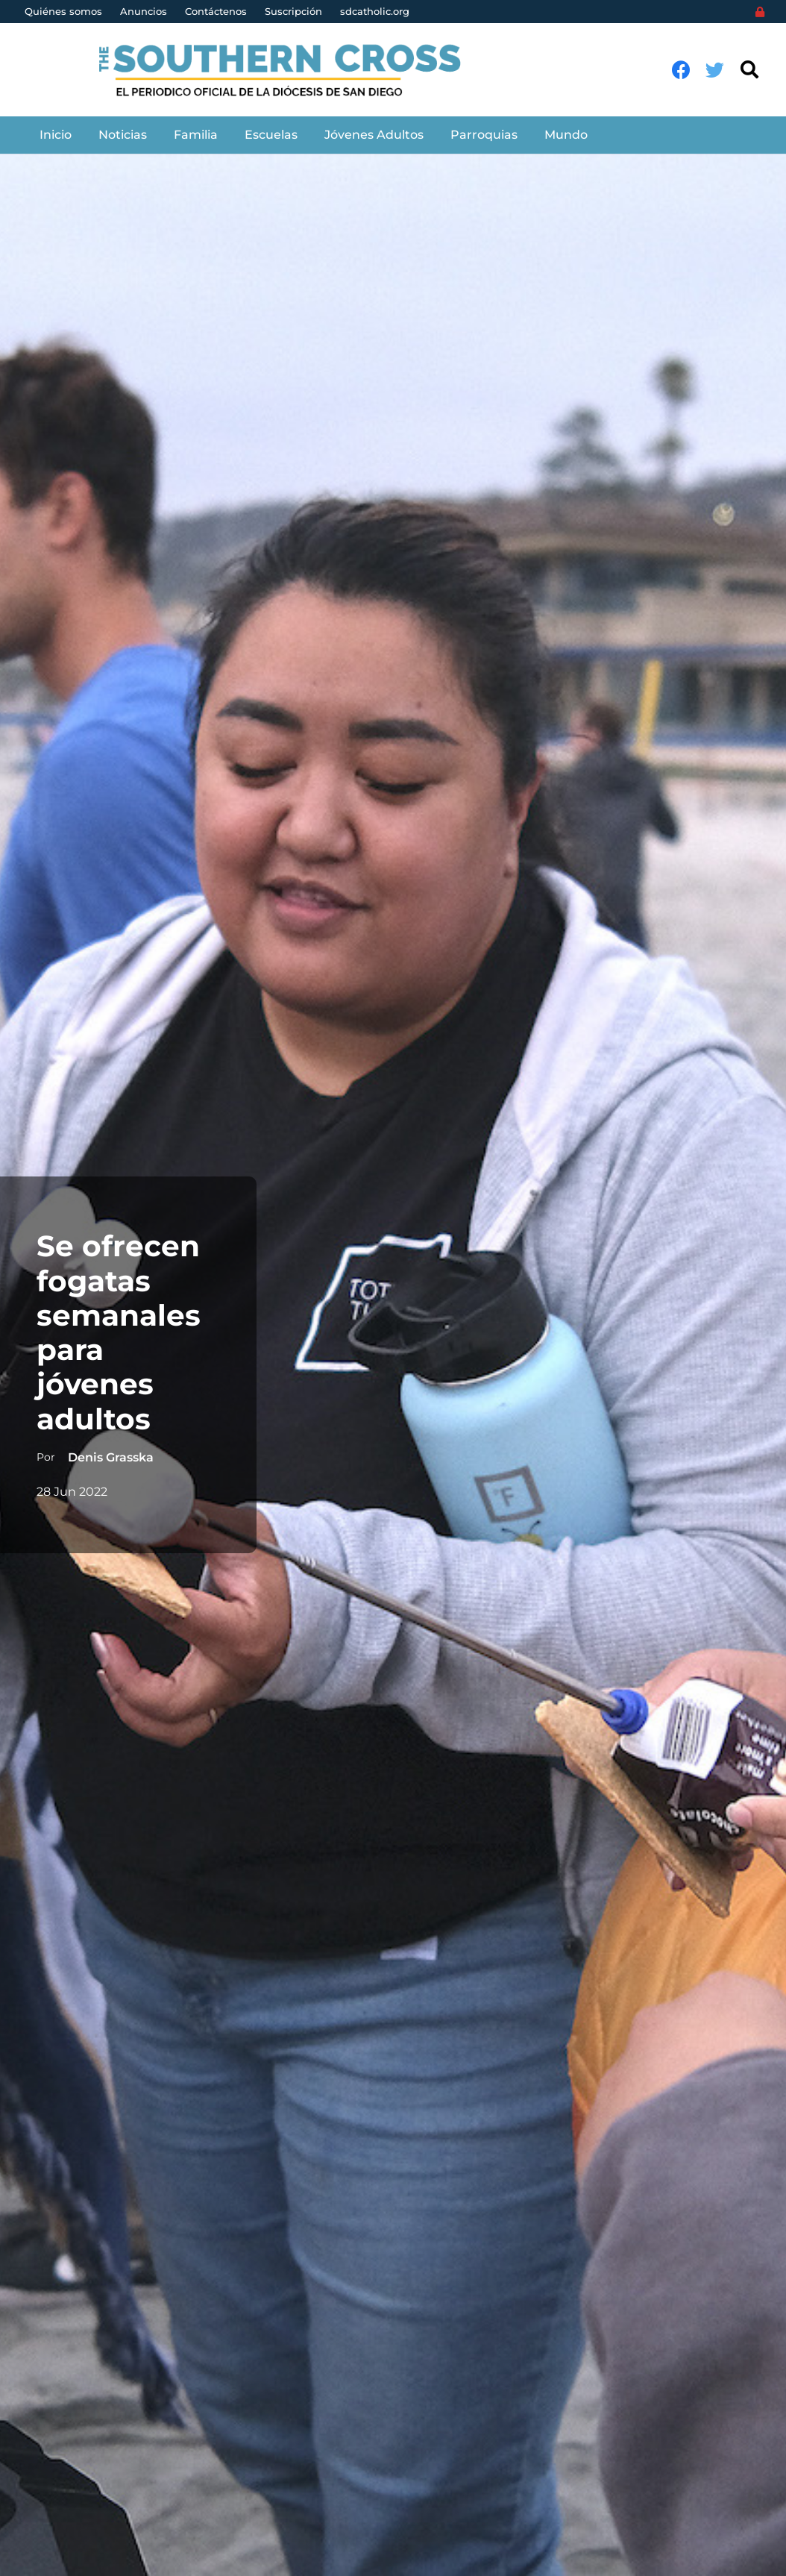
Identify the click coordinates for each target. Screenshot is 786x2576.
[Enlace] (288, 69)
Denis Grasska (110, 1457)
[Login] (759, 11)
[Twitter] (714, 69)
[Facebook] (681, 69)
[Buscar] (749, 69)
